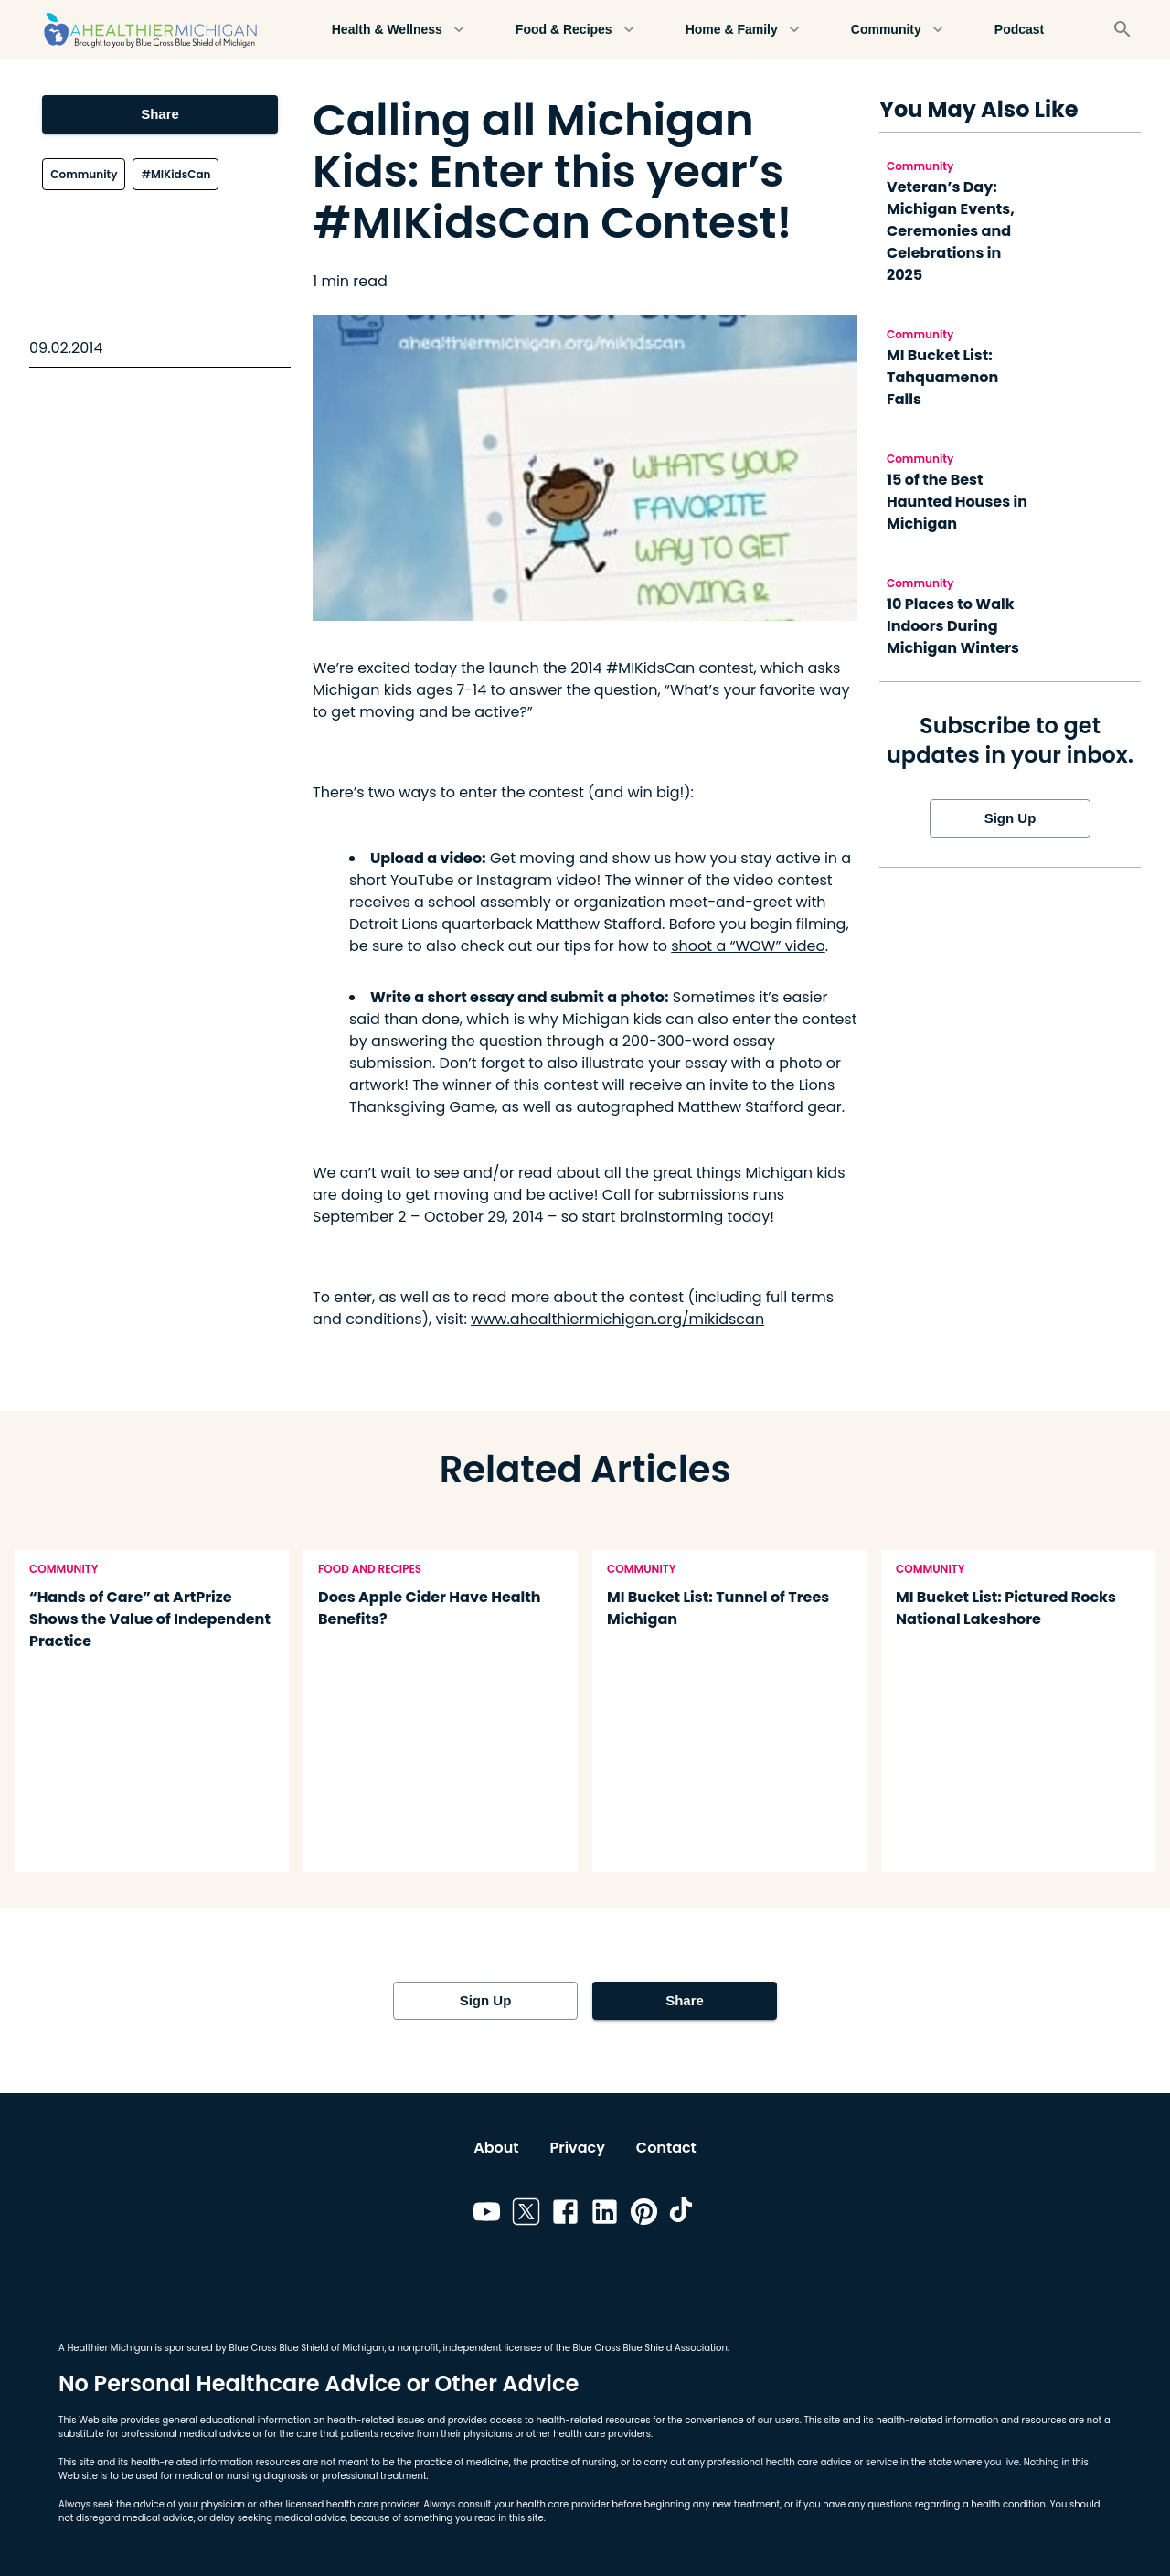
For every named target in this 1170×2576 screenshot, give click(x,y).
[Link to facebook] (565, 2215)
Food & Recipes (575, 30)
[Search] (1122, 29)
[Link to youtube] (487, 2215)
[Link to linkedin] (605, 2215)
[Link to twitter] (526, 2215)
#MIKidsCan (175, 174)
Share (159, 114)
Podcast (1019, 30)
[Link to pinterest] (644, 2215)
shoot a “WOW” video (747, 946)
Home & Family (742, 30)
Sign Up (1010, 818)
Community (897, 30)
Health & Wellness (398, 30)
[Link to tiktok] (683, 2215)
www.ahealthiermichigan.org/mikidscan (617, 1319)
